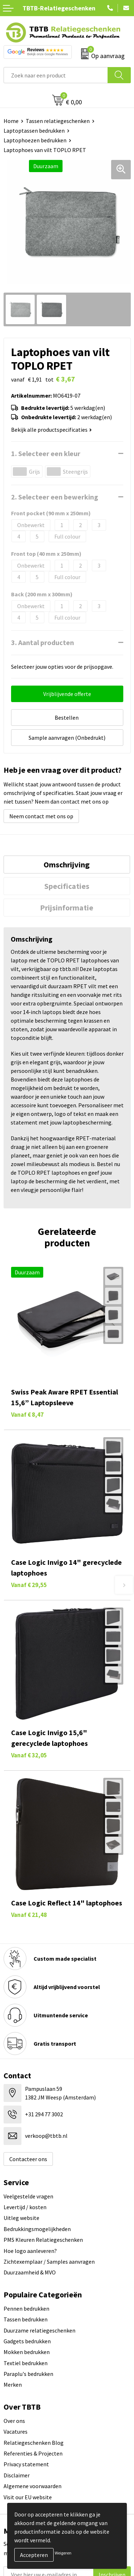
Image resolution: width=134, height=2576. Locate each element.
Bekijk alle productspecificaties (51, 429)
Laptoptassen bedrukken (34, 130)
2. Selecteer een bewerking (54, 496)
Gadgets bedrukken (27, 2341)
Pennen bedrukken (26, 2308)
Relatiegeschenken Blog (34, 2442)
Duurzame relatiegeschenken (39, 2330)
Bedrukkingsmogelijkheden (37, 2228)
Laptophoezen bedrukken (35, 140)
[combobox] (56, 75)
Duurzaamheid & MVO (30, 2272)
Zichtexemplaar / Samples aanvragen (49, 2261)
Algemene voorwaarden (32, 2486)
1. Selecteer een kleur (45, 453)
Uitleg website (21, 2217)
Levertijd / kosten (25, 2207)
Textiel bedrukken (26, 2363)
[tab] (67, 864)
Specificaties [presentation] (66, 886)
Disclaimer (17, 2475)
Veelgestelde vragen (28, 2196)
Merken (13, 2384)
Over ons (14, 2420)
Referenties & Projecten (33, 2453)
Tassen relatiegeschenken (58, 120)
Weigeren (63, 2553)
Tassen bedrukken (26, 2319)
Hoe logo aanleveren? (30, 2250)
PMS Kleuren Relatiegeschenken (43, 2239)
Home (11, 120)
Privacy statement (26, 2464)
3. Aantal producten (42, 642)
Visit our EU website (28, 2497)
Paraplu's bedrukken (28, 2373)
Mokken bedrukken (27, 2351)
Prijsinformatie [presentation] (66, 908)
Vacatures (16, 2431)
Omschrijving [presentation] (67, 865)
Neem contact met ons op (41, 816)
